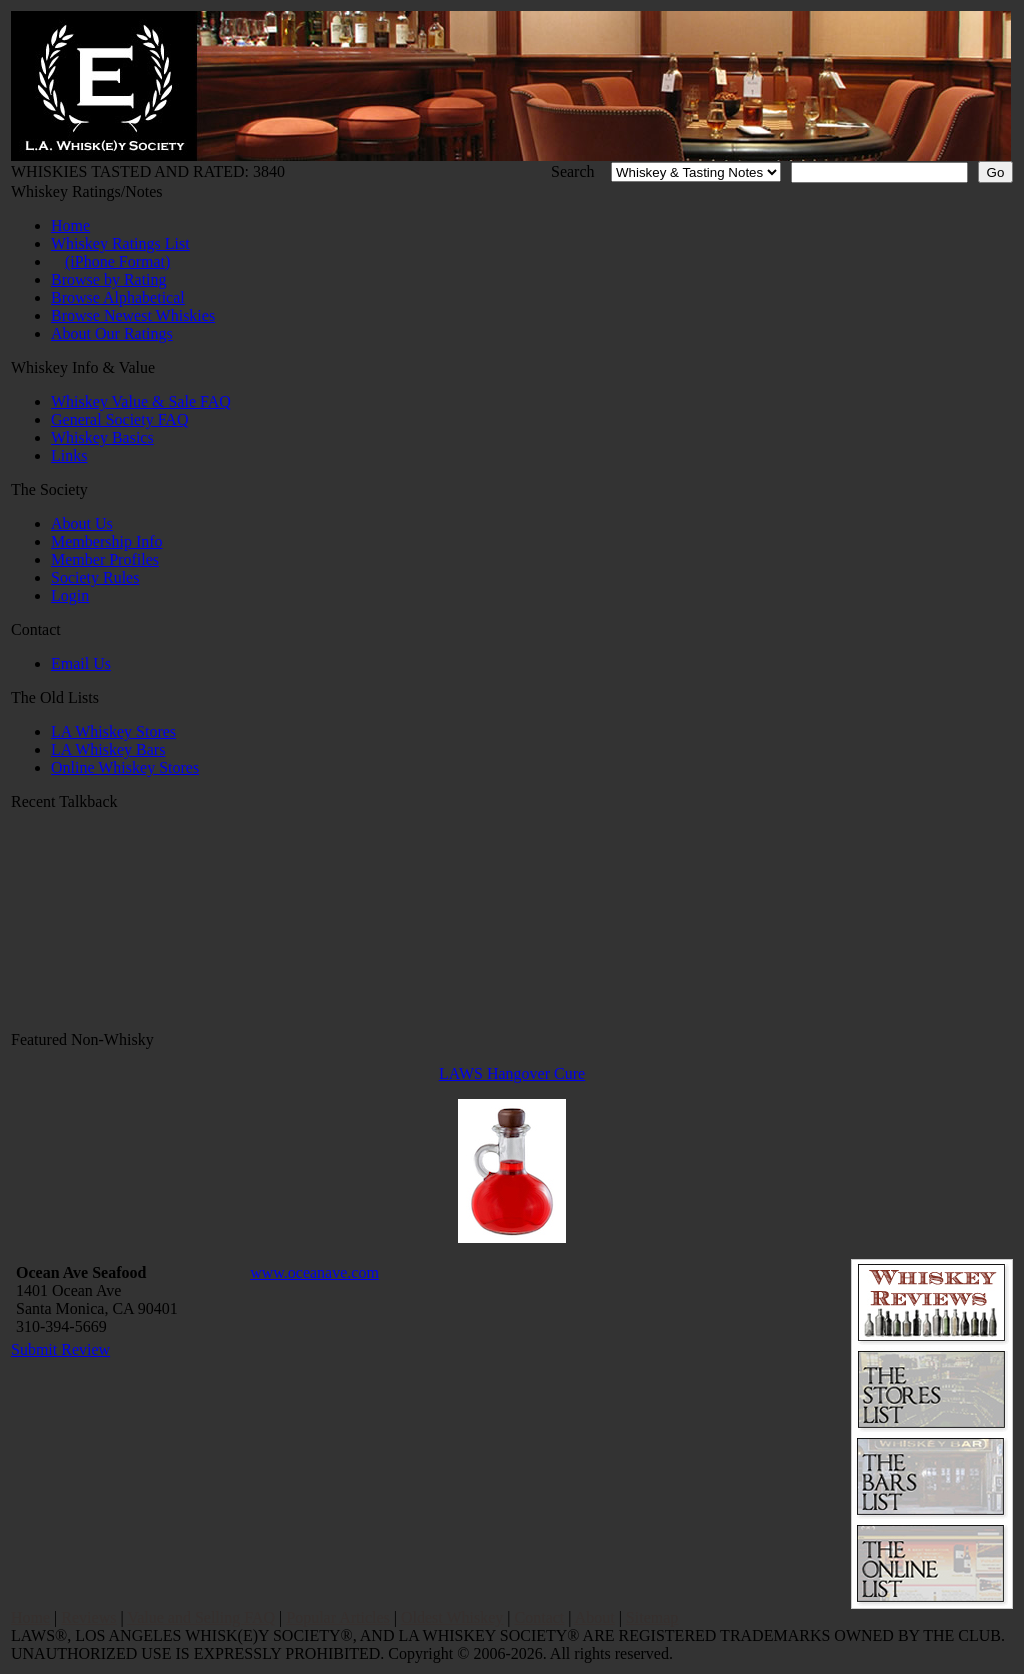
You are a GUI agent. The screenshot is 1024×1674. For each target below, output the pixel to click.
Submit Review (60, 1349)
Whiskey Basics (102, 437)
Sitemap (652, 1617)
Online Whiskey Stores (125, 767)
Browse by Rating (109, 279)
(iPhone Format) (117, 261)
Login (70, 595)
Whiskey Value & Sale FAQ (141, 401)
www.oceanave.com (314, 1272)
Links (69, 455)
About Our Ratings (112, 333)
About (595, 1617)
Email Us (81, 663)
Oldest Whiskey (452, 1617)
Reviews (88, 1617)
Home (70, 225)
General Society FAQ (119, 419)
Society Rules (95, 577)
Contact (540, 1617)
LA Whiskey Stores (113, 731)
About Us (82, 523)
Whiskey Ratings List (120, 243)
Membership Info (107, 541)
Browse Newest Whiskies (133, 315)
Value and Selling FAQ (201, 1617)
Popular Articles (338, 1617)
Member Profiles (105, 559)
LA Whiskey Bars (108, 749)
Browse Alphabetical (118, 297)
